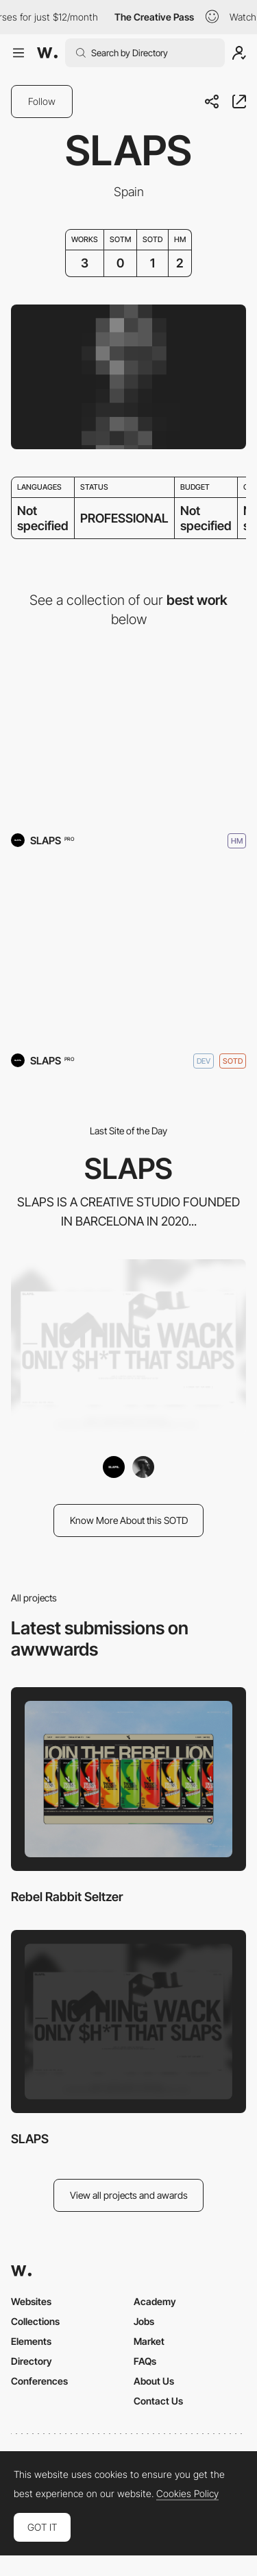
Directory (31, 2361)
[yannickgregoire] (143, 1467)
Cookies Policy (187, 2494)
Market (149, 2341)
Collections (35, 2321)
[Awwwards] (47, 52)
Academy (155, 2301)
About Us (154, 2381)
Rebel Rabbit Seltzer (67, 1896)
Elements (31, 2341)
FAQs (145, 2361)
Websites (31, 2301)
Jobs (144, 2321)
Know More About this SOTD (129, 1520)
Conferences (39, 2381)
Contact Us (158, 2401)
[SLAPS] (128, 951)
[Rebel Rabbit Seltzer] (128, 731)
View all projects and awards (129, 2195)
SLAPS (30, 2139)
